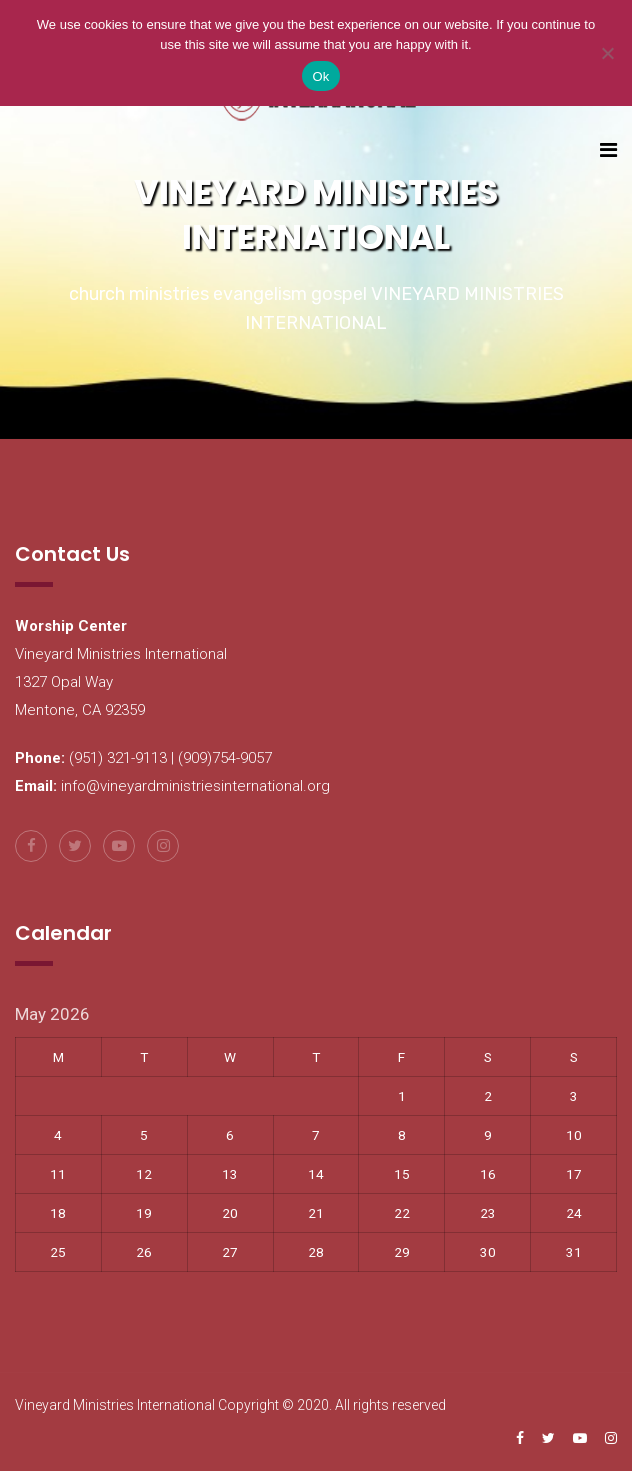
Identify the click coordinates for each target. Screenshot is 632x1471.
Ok (320, 76)
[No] (607, 53)
